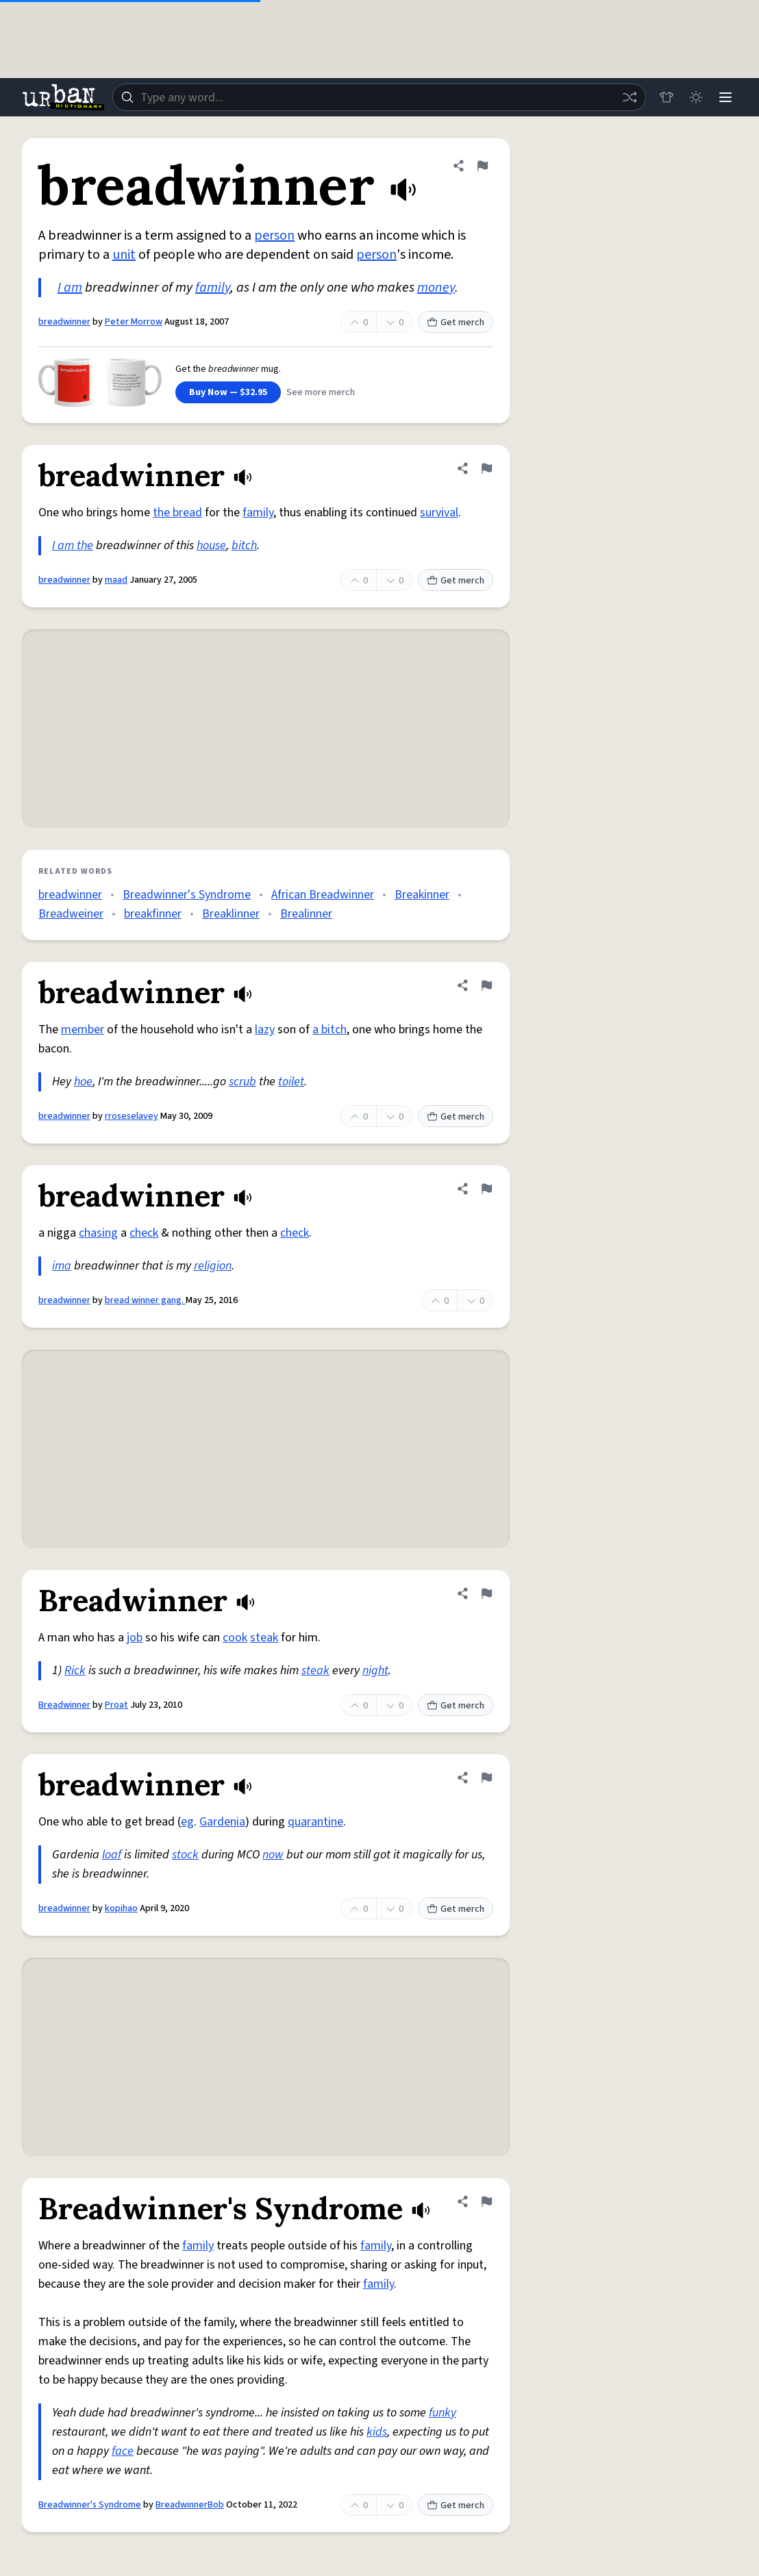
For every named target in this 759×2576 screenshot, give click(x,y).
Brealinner (306, 913)
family (212, 287)
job (134, 1637)
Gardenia (222, 1821)
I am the (72, 545)
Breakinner (422, 894)
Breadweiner (70, 913)
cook (235, 1637)
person (274, 235)
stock (185, 1854)
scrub (242, 1081)
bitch (244, 545)
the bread (177, 512)
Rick (75, 1670)
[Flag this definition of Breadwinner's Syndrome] (486, 2201)
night (375, 1670)
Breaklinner (231, 913)
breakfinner (153, 913)
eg (187, 1821)
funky (442, 2412)
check (143, 1232)
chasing (98, 1232)
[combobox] (378, 97)
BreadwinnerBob (189, 2505)
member (82, 1029)
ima (61, 1265)
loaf (111, 1854)
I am (70, 287)
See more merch (320, 392)
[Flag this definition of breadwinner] (482, 166)
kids (376, 2431)
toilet (291, 1081)
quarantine (315, 1821)
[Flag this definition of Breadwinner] (486, 1593)
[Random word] (627, 97)
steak (264, 1637)
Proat (116, 1705)
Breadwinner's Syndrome (187, 894)
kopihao (121, 1908)
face (123, 2451)
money (436, 287)
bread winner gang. (145, 1300)
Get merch (455, 322)
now (273, 1854)
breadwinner (64, 322)
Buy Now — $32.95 (228, 392)
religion (213, 1265)
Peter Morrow (133, 322)
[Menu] (724, 97)
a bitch (329, 1029)
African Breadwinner (322, 894)
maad (116, 580)
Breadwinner (64, 1705)
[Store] (664, 97)
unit (124, 254)
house (211, 545)
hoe (83, 1081)
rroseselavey (131, 1116)
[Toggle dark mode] (694, 97)
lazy (265, 1029)
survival (439, 512)
